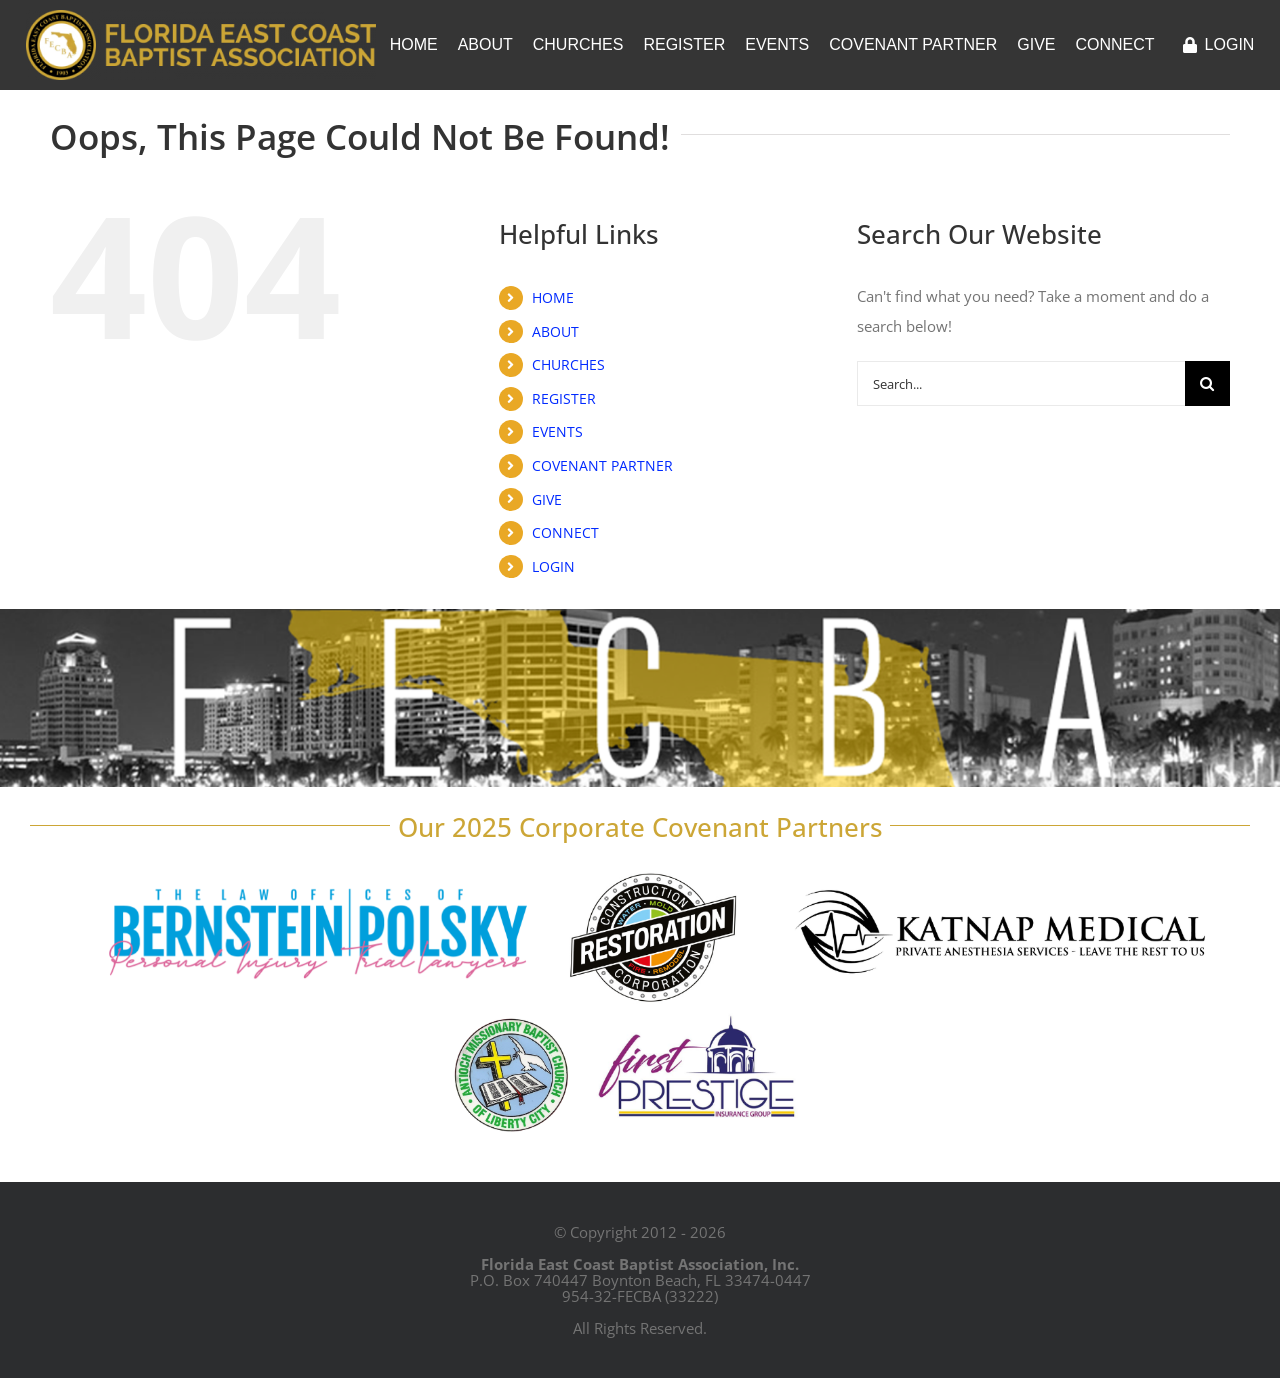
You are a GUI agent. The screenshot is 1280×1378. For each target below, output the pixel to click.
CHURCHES (568, 364)
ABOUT (555, 331)
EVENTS (557, 431)
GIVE (547, 499)
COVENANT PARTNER (602, 465)
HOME (553, 297)
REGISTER (564, 398)
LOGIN (553, 566)
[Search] (1207, 383)
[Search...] (1021, 383)
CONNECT (565, 532)
